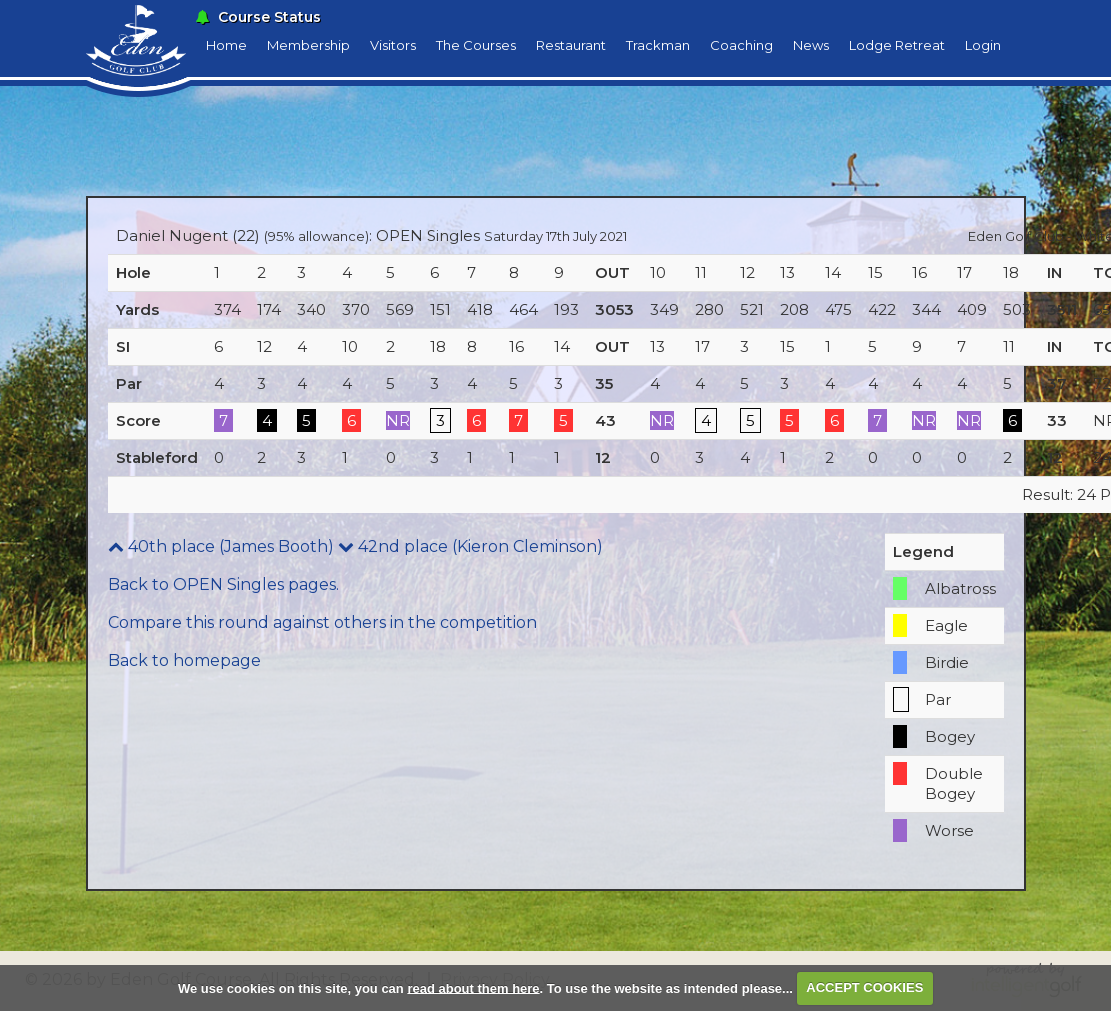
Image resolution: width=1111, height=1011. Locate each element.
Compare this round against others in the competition (322, 622)
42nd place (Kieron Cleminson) (470, 546)
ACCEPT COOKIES (864, 987)
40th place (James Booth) (221, 546)
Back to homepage (184, 660)
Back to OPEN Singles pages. (223, 584)
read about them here (473, 987)
